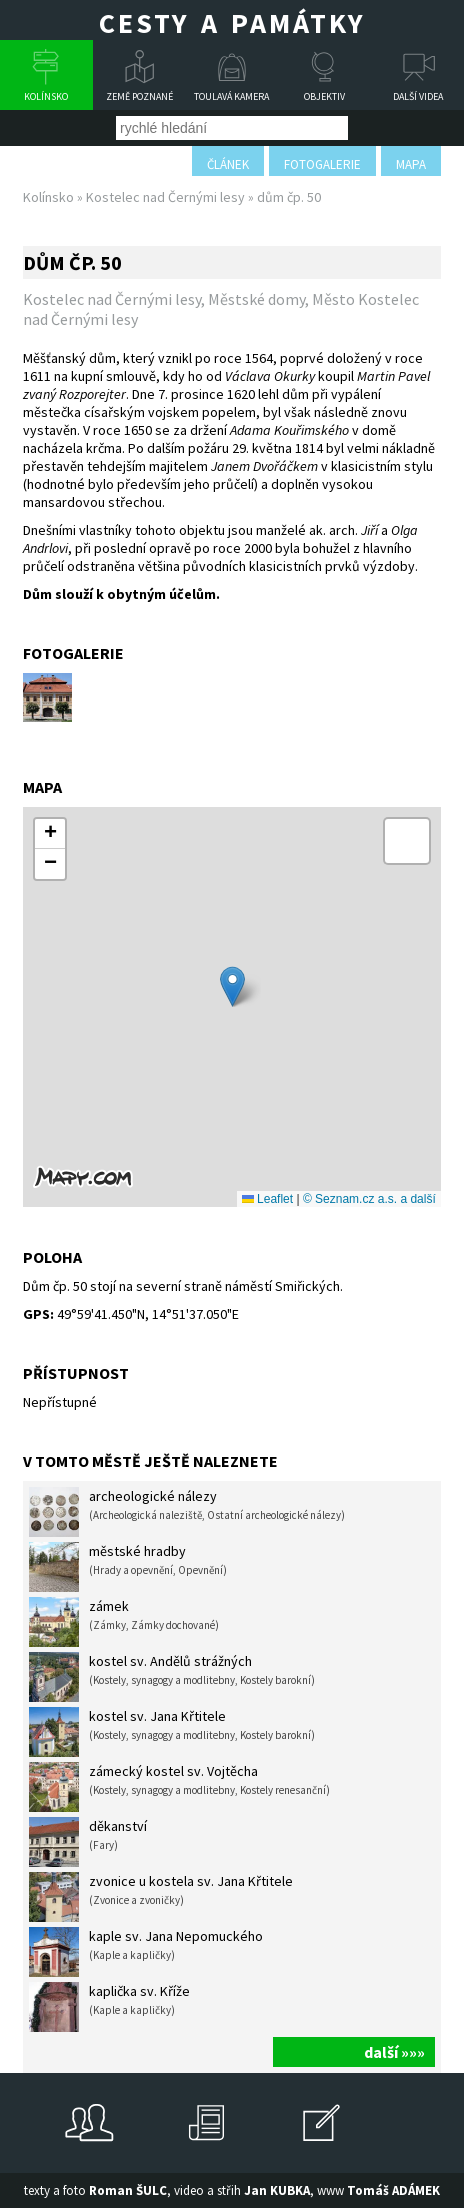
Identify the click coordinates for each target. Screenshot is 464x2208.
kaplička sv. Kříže (109, 2007)
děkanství (88, 1842)
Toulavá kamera (231, 96)
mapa (411, 164)
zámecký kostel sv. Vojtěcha (179, 1787)
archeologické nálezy (187, 1512)
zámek (124, 1622)
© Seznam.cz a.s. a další (369, 1199)
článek (228, 164)
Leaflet (267, 1199)
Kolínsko (46, 96)
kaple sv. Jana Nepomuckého (146, 1952)
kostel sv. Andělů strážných (172, 1677)
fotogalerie (322, 164)
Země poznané (139, 96)
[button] (232, 986)
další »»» (394, 2052)
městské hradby (128, 1567)
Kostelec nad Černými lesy (165, 197)
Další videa (418, 96)
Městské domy (256, 299)
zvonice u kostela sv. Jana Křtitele (161, 1897)
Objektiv (324, 96)
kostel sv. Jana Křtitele (172, 1732)
